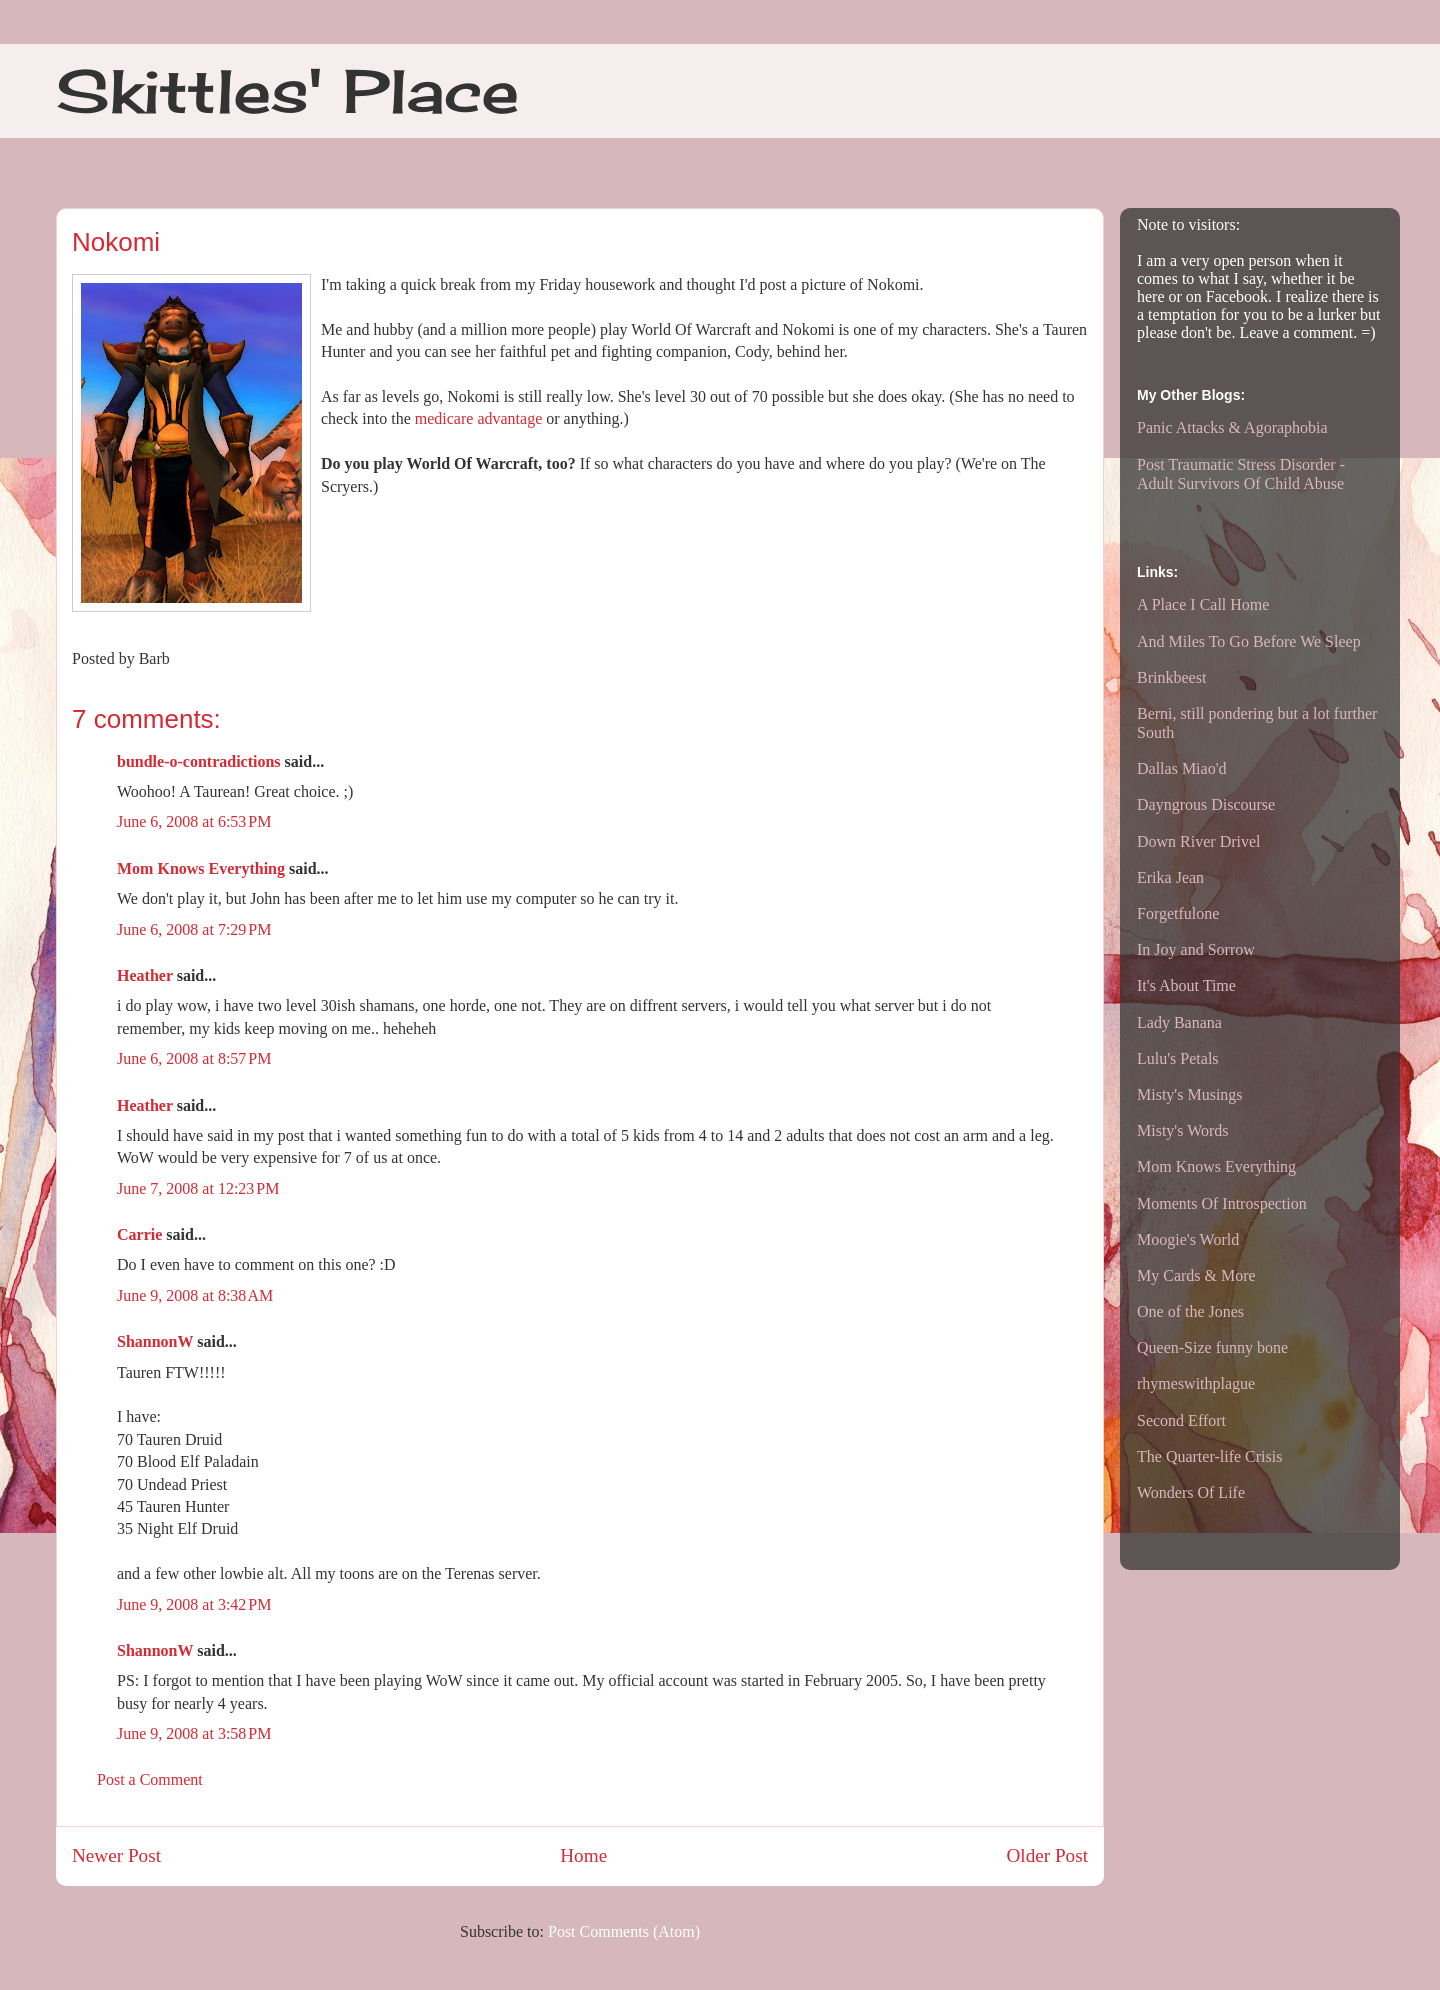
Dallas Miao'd (1182, 768)
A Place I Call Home (1203, 604)
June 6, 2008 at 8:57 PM (194, 1058)
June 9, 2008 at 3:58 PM (194, 1733)
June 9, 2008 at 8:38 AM (195, 1295)
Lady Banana (1179, 1022)
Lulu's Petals (1178, 1058)
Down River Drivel (1199, 841)
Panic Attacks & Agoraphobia (1232, 427)
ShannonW (155, 1341)
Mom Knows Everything (201, 868)
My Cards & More (1196, 1275)
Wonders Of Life (1191, 1492)
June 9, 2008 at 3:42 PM (194, 1604)
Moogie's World (1188, 1239)
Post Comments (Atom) (624, 1931)
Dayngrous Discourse (1206, 804)
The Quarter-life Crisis (1209, 1456)
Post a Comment (150, 1779)
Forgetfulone (1178, 913)
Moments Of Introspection (1222, 1203)
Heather (145, 975)
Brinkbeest (1171, 677)
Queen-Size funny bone (1212, 1347)
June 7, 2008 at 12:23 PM (198, 1188)
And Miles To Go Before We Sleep (1249, 641)
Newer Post (116, 1855)
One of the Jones (1190, 1311)
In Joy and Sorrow (1196, 949)
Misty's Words (1183, 1130)
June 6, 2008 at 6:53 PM (194, 821)
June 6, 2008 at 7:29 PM (194, 929)
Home (583, 1855)
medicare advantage (478, 418)
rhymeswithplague (1196, 1383)
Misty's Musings (1190, 1094)
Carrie (139, 1234)
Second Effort (1181, 1420)
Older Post (1047, 1855)
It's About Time (1186, 985)
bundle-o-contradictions (199, 761)
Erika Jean (1170, 877)
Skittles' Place (287, 90)
